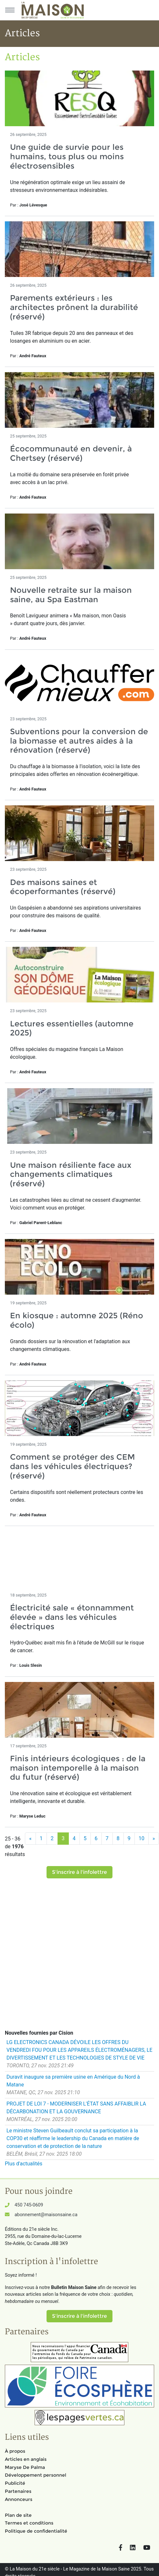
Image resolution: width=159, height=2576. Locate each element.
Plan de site (18, 2515)
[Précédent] (30, 1838)
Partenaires (18, 2491)
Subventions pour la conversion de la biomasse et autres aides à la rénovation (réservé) (79, 741)
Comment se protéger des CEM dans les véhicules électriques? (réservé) (72, 1466)
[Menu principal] (9, 10)
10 (141, 1838)
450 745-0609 (29, 2205)
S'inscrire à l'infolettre (79, 1872)
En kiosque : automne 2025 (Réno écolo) (76, 1320)
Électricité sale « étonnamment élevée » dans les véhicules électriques (72, 1617)
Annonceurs (18, 2499)
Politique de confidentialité (36, 2531)
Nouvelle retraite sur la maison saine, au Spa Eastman (71, 594)
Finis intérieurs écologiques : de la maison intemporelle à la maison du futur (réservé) (77, 1768)
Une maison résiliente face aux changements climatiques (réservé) (70, 1174)
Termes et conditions (29, 2523)
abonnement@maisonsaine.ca (46, 2214)
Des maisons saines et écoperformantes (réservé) (62, 887)
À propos (15, 2451)
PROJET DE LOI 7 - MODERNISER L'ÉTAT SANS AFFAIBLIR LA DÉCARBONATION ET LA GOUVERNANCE (76, 2108)
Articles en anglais (26, 2459)
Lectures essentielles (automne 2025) (71, 1028)
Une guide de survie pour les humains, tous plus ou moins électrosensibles (67, 156)
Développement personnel (35, 2475)
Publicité (15, 2483)
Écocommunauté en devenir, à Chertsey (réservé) (71, 453)
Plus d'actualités (23, 2164)
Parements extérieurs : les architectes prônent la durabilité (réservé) (74, 307)
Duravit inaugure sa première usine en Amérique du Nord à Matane (73, 2081)
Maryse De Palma (25, 2467)
